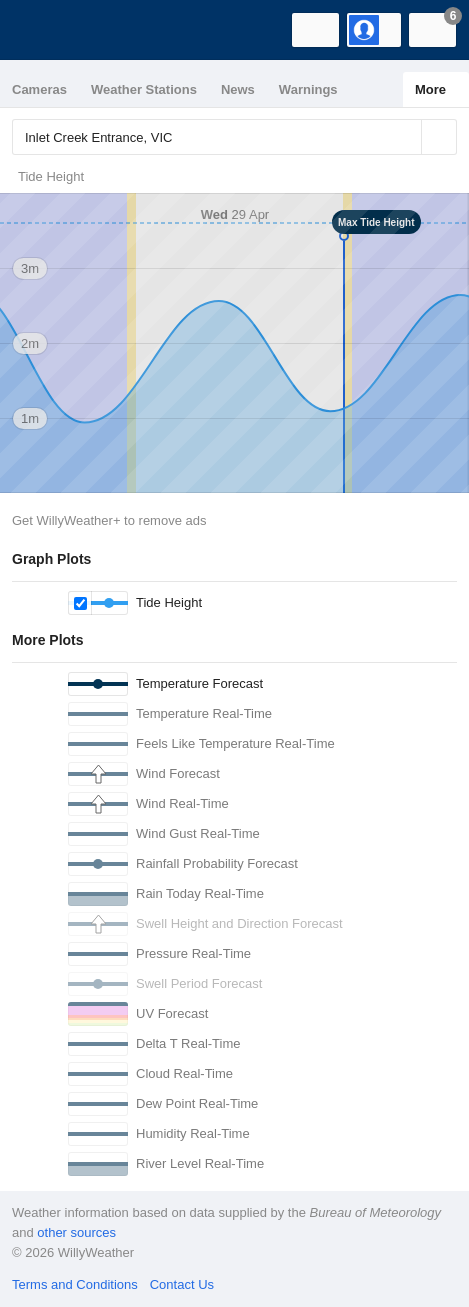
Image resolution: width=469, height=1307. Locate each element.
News (238, 89)
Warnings (308, 89)
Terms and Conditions (75, 1284)
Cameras (39, 89)
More (430, 89)
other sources (76, 1232)
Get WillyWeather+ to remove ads (109, 520)
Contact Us (182, 1284)
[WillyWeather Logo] (45, 30)
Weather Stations (144, 89)
